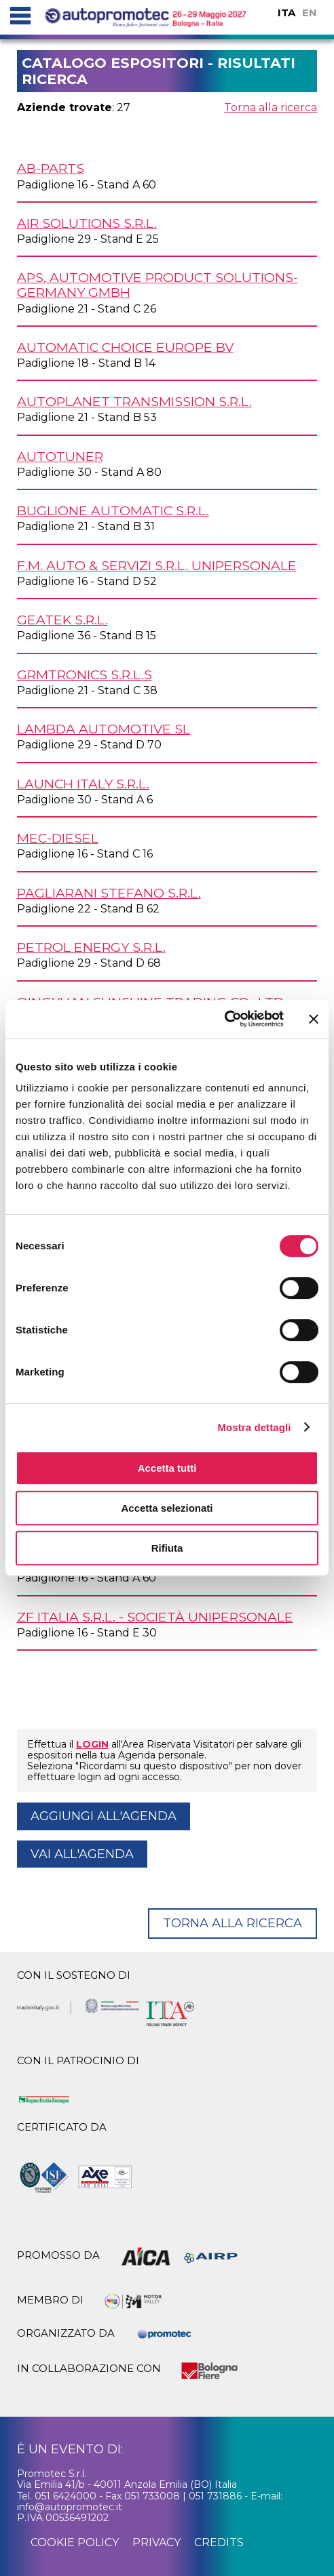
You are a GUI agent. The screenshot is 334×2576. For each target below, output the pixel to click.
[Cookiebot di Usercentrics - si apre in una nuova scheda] (224, 1019)
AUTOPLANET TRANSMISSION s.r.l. (134, 401)
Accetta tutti (167, 1468)
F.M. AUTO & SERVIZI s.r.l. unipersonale (157, 565)
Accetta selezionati (166, 1508)
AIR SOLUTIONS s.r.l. (87, 223)
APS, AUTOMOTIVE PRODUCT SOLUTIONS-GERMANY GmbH (157, 284)
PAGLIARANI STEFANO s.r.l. (109, 893)
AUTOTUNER (60, 456)
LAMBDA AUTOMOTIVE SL (103, 729)
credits (219, 2542)
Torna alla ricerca (270, 107)
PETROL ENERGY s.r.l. (91, 947)
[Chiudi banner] (313, 1019)
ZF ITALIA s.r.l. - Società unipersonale (155, 1617)
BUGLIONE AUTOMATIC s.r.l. (113, 510)
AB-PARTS (50, 168)
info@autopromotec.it (69, 2507)
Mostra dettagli (254, 1427)
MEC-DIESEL (57, 838)
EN (309, 12)
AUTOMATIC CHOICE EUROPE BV (125, 347)
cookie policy (75, 2542)
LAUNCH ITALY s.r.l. (83, 784)
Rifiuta (167, 1548)
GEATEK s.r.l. (62, 619)
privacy (156, 2542)
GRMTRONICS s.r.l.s (84, 674)
